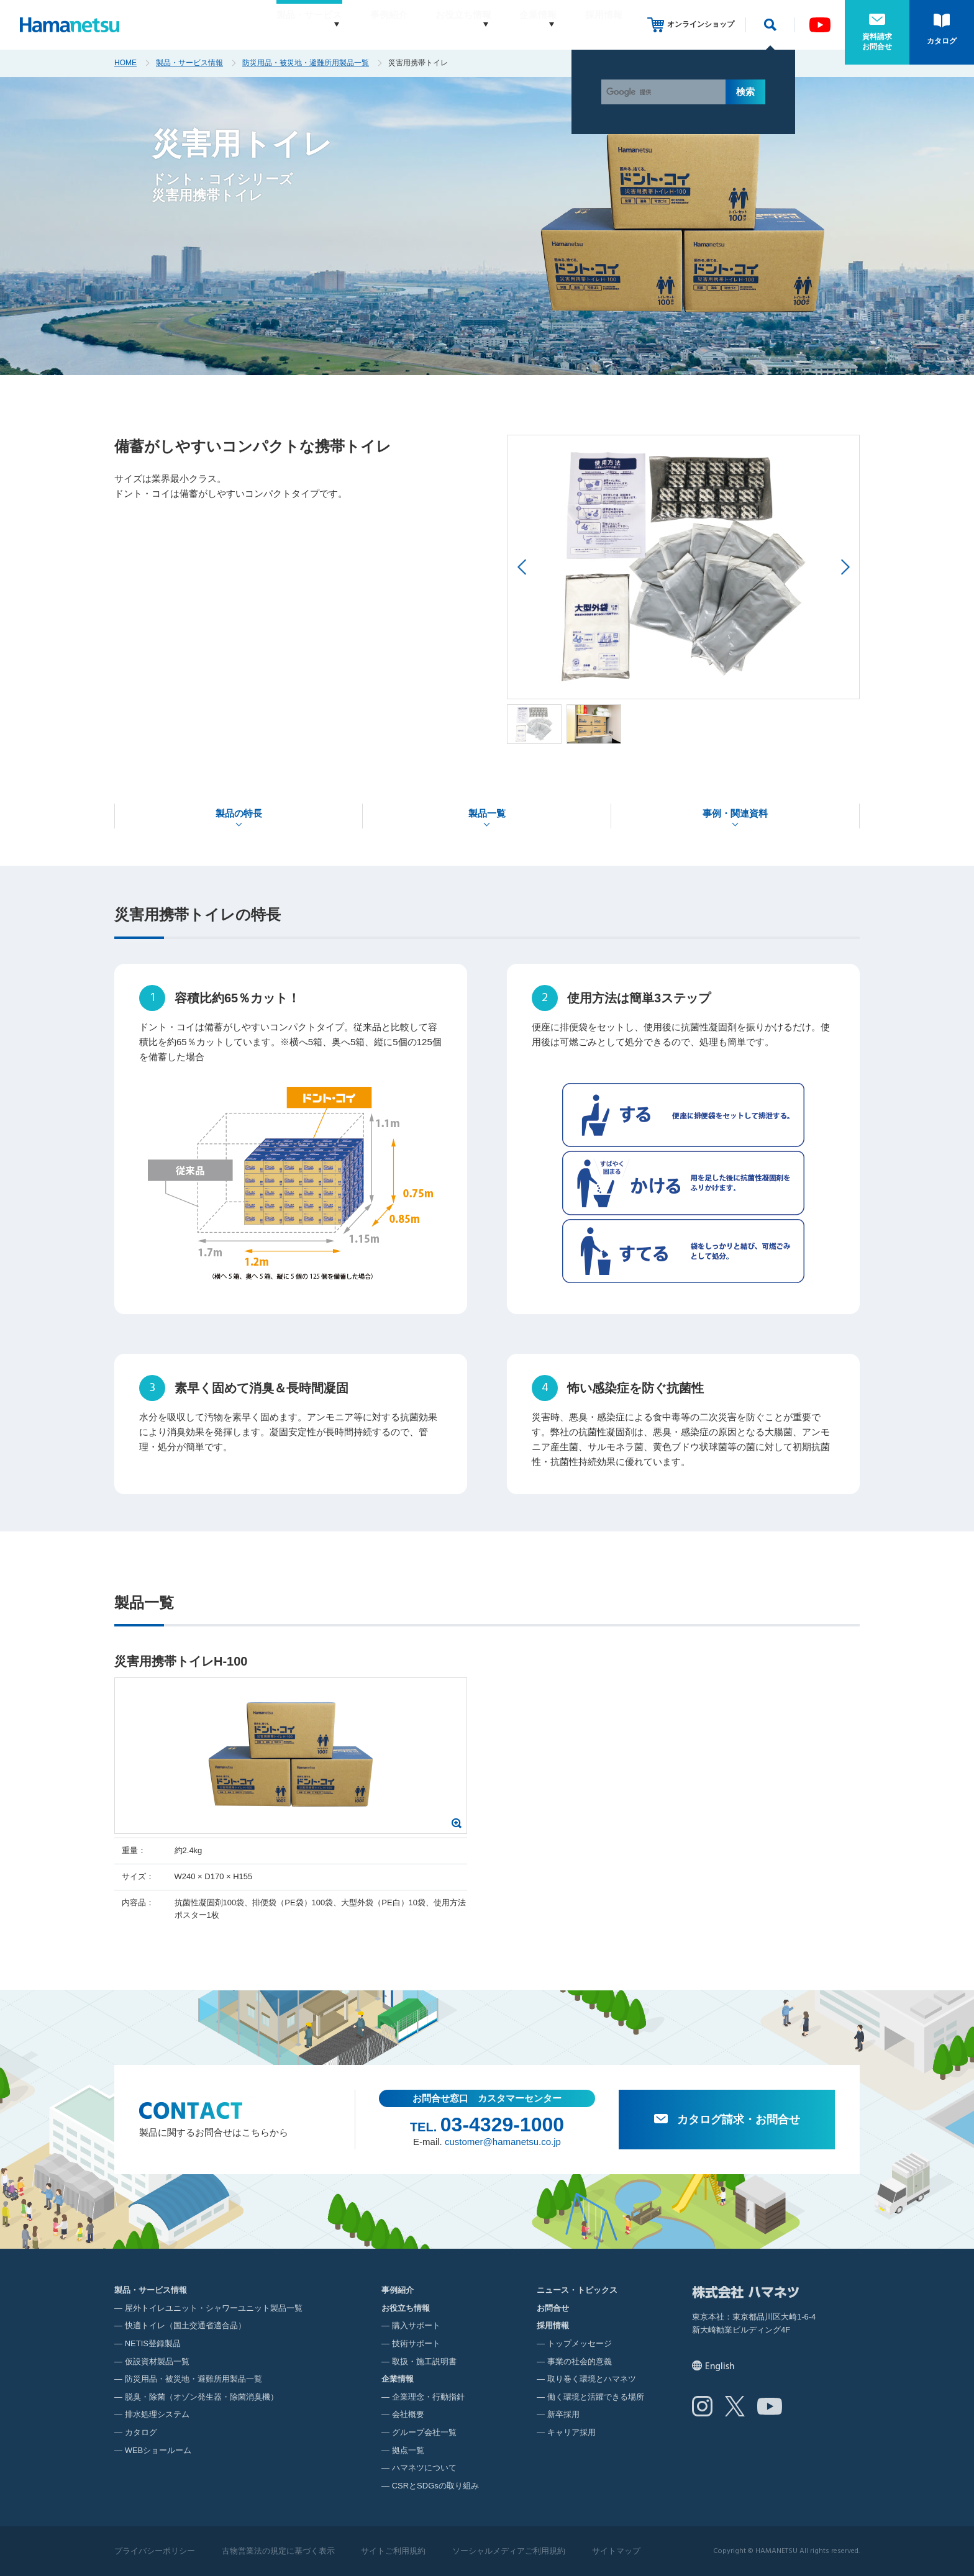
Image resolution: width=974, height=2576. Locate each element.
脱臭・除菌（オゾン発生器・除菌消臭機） (201, 2396)
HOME (125, 62)
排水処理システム (157, 2414)
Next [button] (845, 567)
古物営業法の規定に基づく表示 (278, 2551)
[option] (683, 567)
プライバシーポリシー (154, 2551)
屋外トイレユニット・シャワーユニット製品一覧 (214, 2308)
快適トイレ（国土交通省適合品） (185, 2325)
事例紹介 (365, 24)
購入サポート (416, 2325)
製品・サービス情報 (189, 62)
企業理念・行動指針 (428, 2396)
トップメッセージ (579, 2343)
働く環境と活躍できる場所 (595, 2396)
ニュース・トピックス (577, 2290)
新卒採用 (563, 2414)
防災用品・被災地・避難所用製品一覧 (305, 62)
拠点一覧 (408, 2450)
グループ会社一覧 (424, 2432)
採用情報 (603, 24)
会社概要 (408, 2414)
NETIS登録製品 (153, 2343)
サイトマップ (616, 2551)
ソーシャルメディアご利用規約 (508, 2551)
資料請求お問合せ (877, 41)
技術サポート (416, 2343)
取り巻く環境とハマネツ (591, 2378)
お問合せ (553, 2308)
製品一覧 (487, 813)
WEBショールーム (158, 2450)
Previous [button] (521, 567)
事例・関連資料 (735, 813)
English (719, 2366)
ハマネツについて (424, 2467)
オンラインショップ (700, 24)
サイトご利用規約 (393, 2551)
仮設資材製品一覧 (157, 2361)
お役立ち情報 (440, 24)
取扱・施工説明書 (424, 2361)
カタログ (942, 41)
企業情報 (526, 24)
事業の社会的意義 (579, 2361)
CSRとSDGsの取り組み (435, 2485)
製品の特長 (239, 813)
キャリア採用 (571, 2432)
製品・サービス (273, 24)
